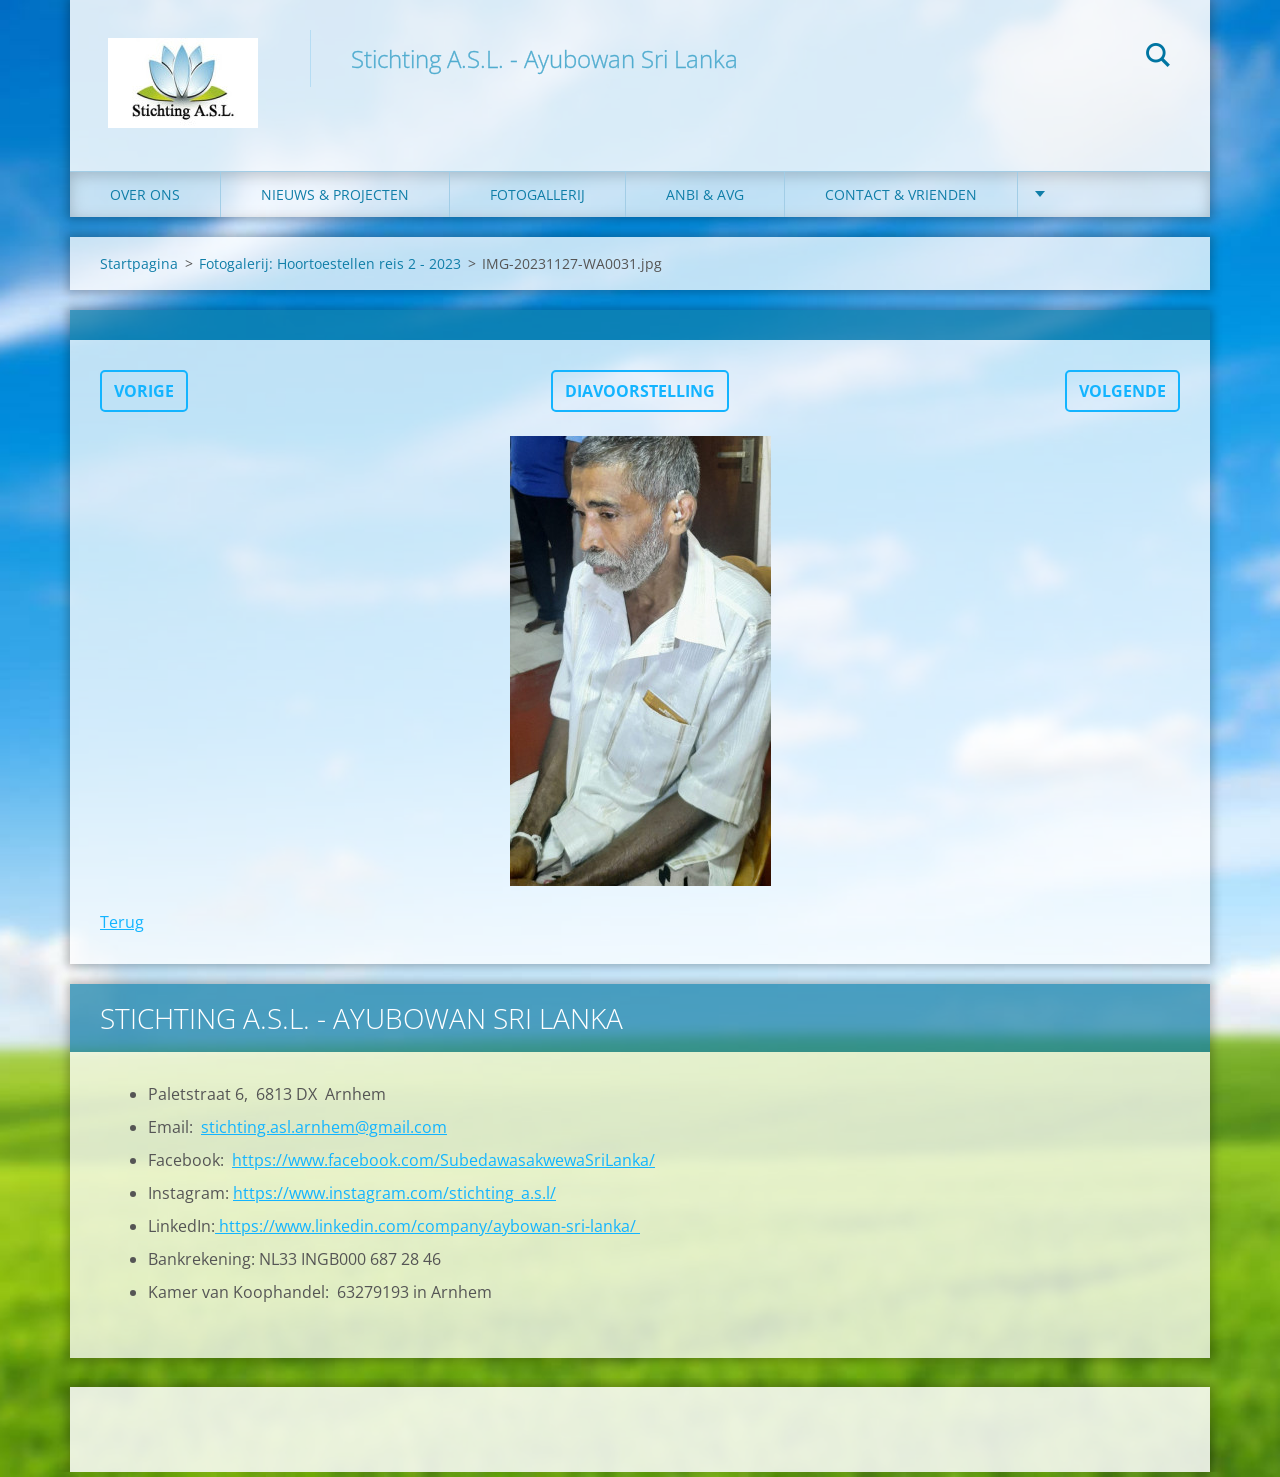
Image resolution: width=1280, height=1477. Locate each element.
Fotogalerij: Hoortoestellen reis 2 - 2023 (330, 268)
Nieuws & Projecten (335, 199)
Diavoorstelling (640, 396)
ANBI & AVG (705, 199)
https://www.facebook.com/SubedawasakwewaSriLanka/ (443, 1165)
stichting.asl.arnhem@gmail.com (324, 1132)
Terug (122, 927)
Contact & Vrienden (901, 199)
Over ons (145, 199)
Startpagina (139, 268)
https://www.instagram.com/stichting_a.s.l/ (394, 1198)
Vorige (144, 396)
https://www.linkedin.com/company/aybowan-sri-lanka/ (427, 1231)
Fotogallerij (537, 199)
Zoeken (1158, 58)
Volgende (1122, 396)
